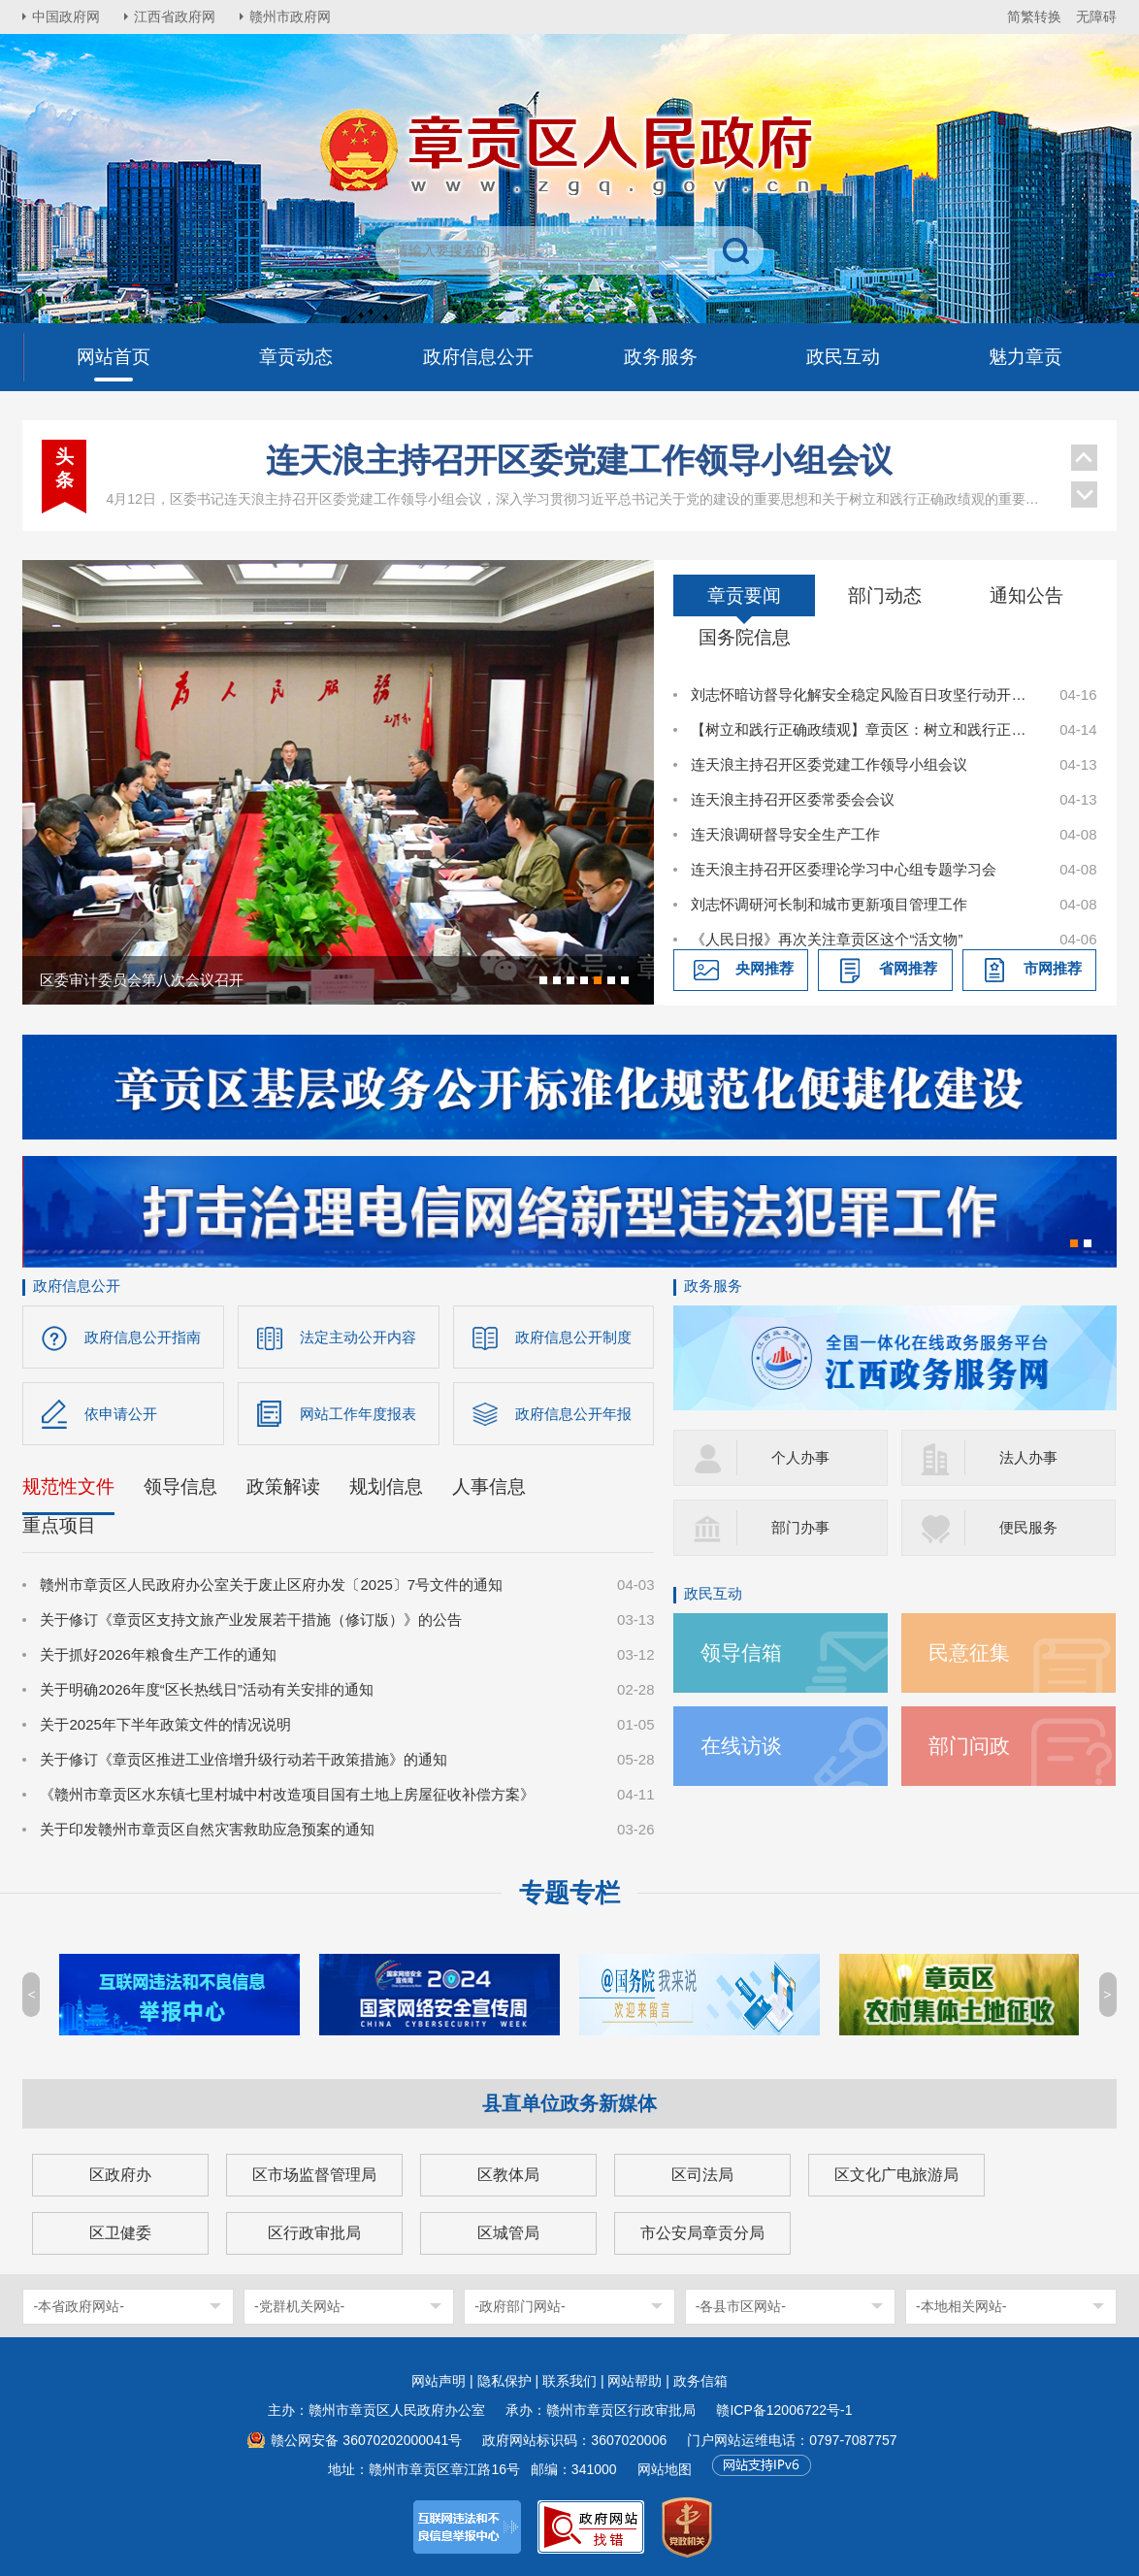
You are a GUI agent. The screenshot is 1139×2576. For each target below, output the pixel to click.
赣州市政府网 (290, 16)
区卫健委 (120, 2233)
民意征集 (969, 1652)
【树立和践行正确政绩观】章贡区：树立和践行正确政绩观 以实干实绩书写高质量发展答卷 (864, 729)
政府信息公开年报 (573, 1413)
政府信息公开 (76, 1285)
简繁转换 (1034, 16)
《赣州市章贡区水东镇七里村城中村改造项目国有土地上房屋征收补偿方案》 (287, 1794)
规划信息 (386, 1486)
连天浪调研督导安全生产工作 (785, 834)
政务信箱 (700, 2381)
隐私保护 (504, 2381)
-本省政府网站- (78, 2306)
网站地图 (664, 2469)
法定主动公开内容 (358, 1337)
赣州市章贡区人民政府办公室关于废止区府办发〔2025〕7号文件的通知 (271, 1584)
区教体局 (508, 2174)
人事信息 (489, 1486)
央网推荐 (764, 968)
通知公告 (1026, 595)
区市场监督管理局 (314, 2174)
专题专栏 (569, 1892)
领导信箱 (741, 1652)
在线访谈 (741, 1745)
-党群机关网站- (299, 2306)
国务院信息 (745, 637)
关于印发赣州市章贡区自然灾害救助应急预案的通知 (207, 1829)
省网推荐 (908, 968)
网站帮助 (634, 2381)
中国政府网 (66, 16)
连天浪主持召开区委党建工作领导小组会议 (579, 460)
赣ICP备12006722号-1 (784, 2410)
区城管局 (508, 2233)
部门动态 (885, 595)
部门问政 (969, 1745)
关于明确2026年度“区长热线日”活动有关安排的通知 (206, 1689)
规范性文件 (68, 1486)
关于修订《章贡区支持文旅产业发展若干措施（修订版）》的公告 (251, 1619)
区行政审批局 (314, 2233)
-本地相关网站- (961, 2306)
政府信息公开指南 (142, 1337)
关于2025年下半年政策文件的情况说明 (165, 1724)
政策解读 (283, 1486)
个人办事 (800, 1457)
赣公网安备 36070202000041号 (366, 2440)
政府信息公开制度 (573, 1337)
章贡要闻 (744, 595)
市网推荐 (1053, 968)
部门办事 (800, 1527)
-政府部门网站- (519, 2306)
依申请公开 (120, 1413)
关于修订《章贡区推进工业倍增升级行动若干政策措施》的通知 (243, 1759)
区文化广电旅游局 (896, 2174)
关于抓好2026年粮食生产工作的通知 (158, 1654)
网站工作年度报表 (358, 1413)
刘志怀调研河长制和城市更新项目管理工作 (829, 904)
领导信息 (180, 1486)
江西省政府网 (174, 16)
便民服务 (1028, 1527)
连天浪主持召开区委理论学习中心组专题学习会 (843, 869)
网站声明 (438, 2381)
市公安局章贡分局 (702, 2233)
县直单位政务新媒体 (569, 2103)
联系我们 (569, 2381)
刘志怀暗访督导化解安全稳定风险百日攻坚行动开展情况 (864, 694)
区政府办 (120, 2174)
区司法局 (702, 2174)
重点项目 (59, 1525)
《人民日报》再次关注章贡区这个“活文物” (826, 939)
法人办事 (1028, 1457)
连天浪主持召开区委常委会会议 (793, 799)
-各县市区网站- (741, 2306)
